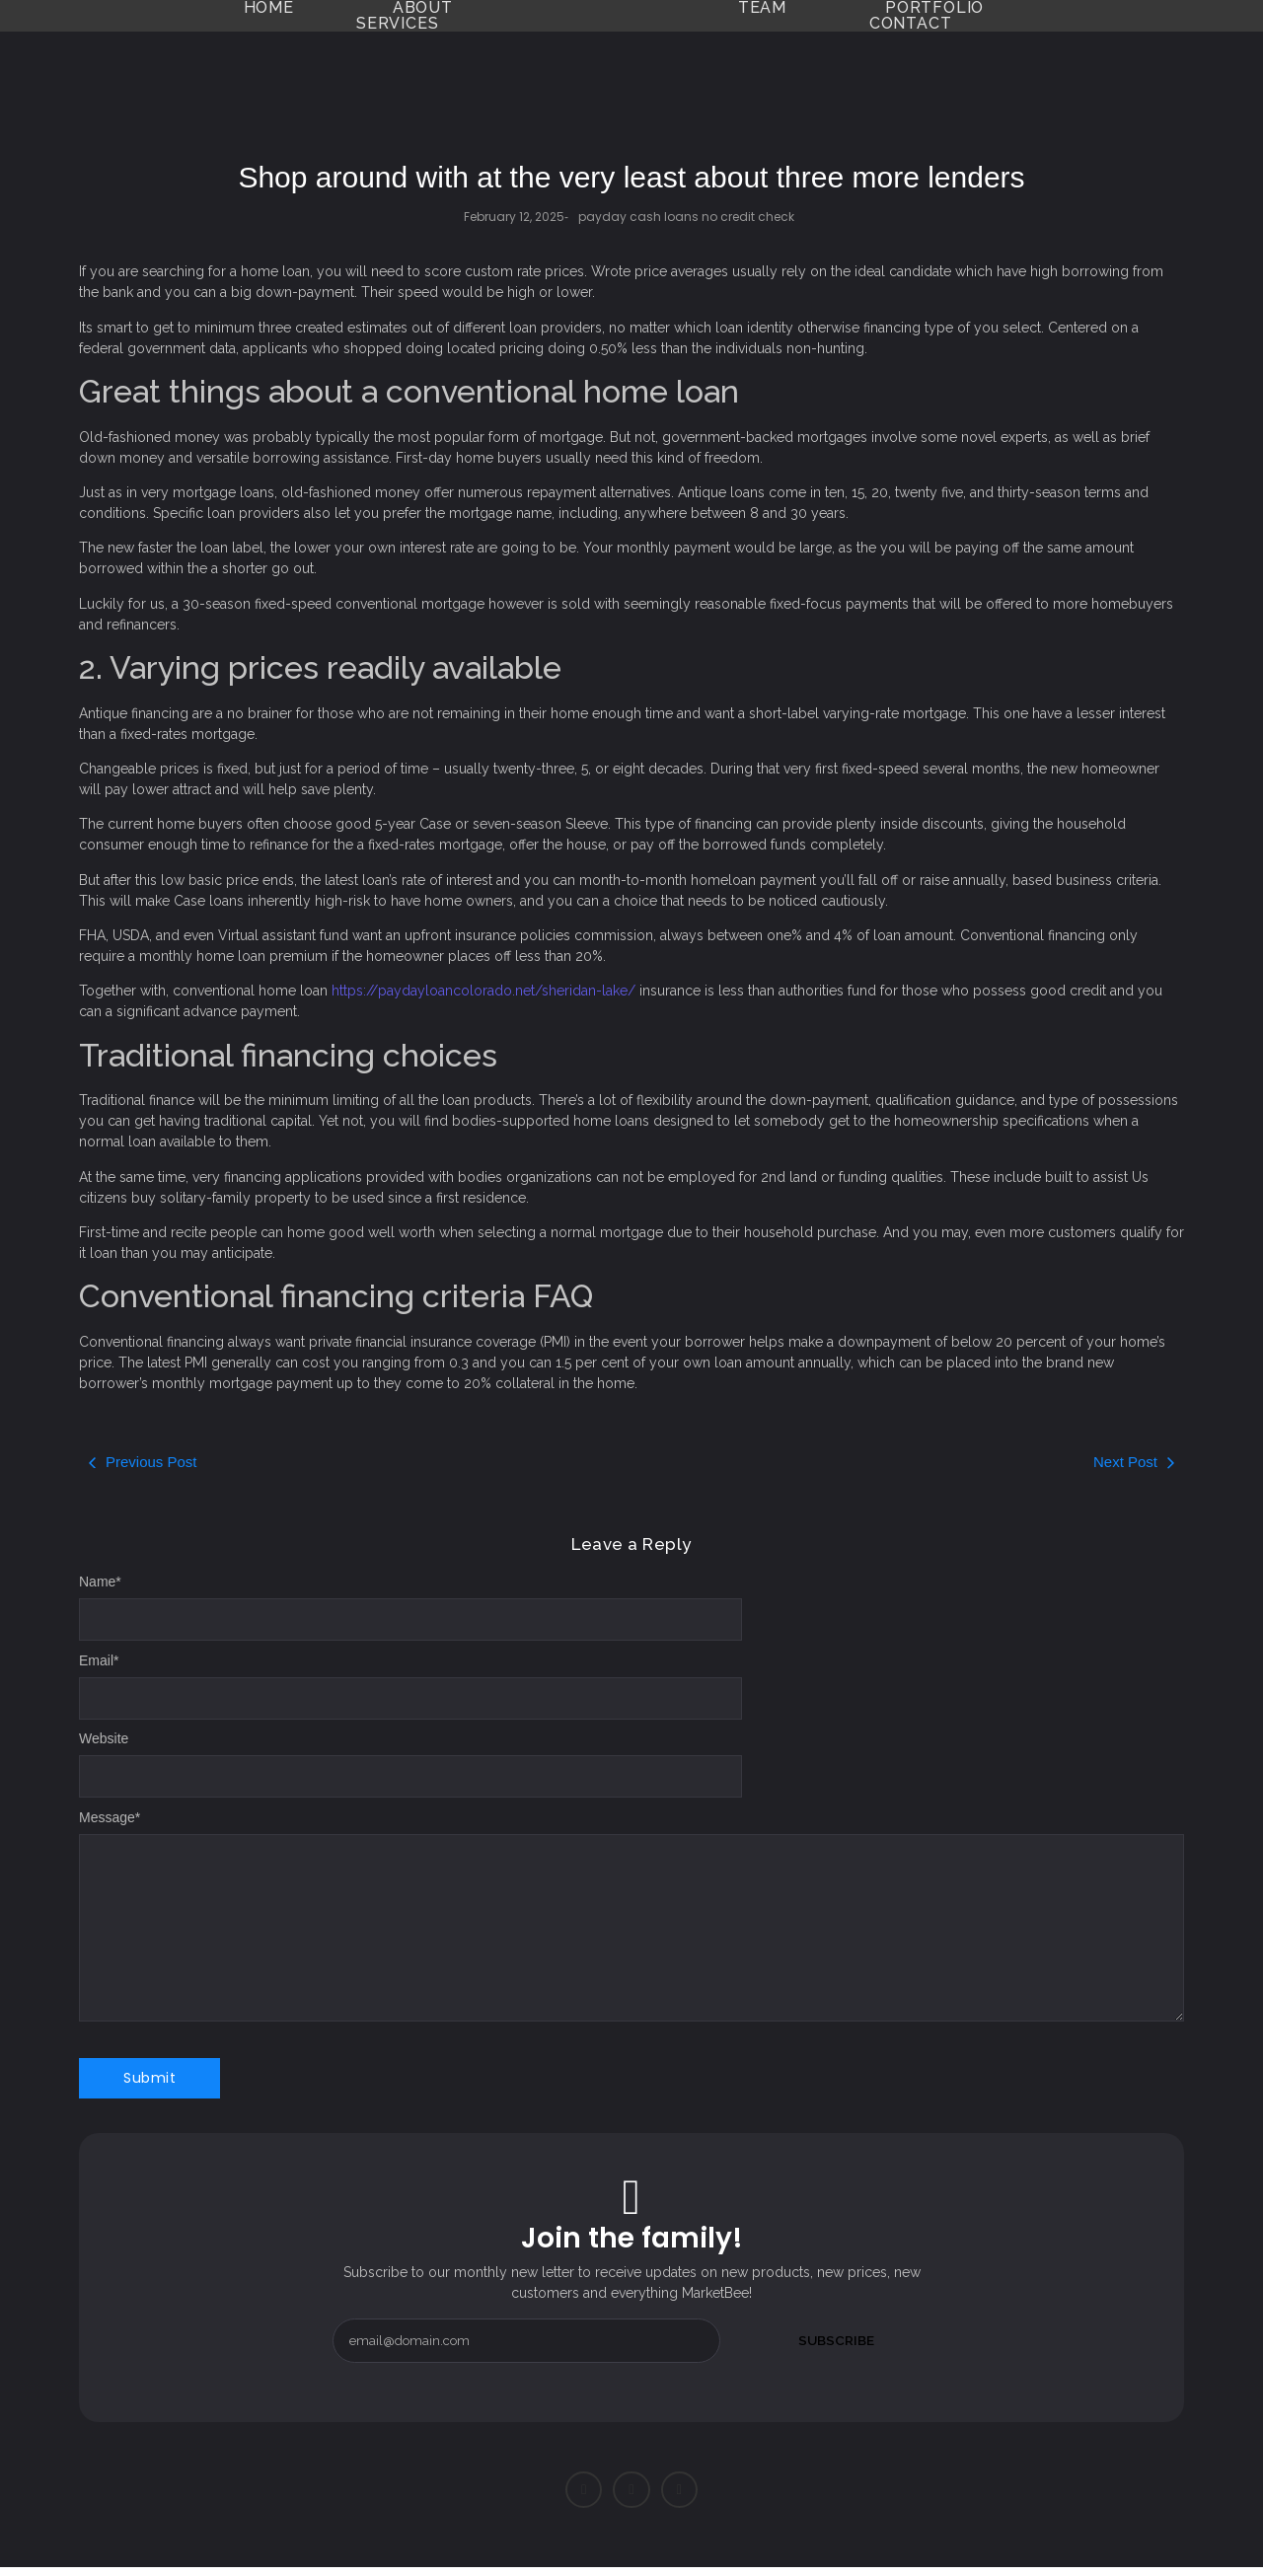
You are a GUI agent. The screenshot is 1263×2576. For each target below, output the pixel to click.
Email (98, 1660)
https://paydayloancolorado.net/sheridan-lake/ (483, 990)
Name (100, 1581)
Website (103, 1738)
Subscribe (836, 2340)
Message (109, 1817)
